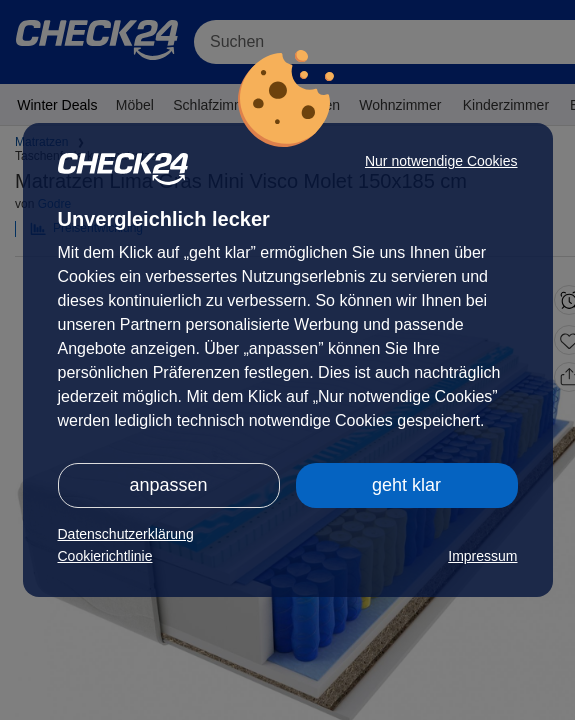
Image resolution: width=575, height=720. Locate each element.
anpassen (168, 485)
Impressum (482, 556)
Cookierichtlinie (105, 556)
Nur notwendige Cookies (441, 161)
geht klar (406, 485)
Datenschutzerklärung (126, 534)
